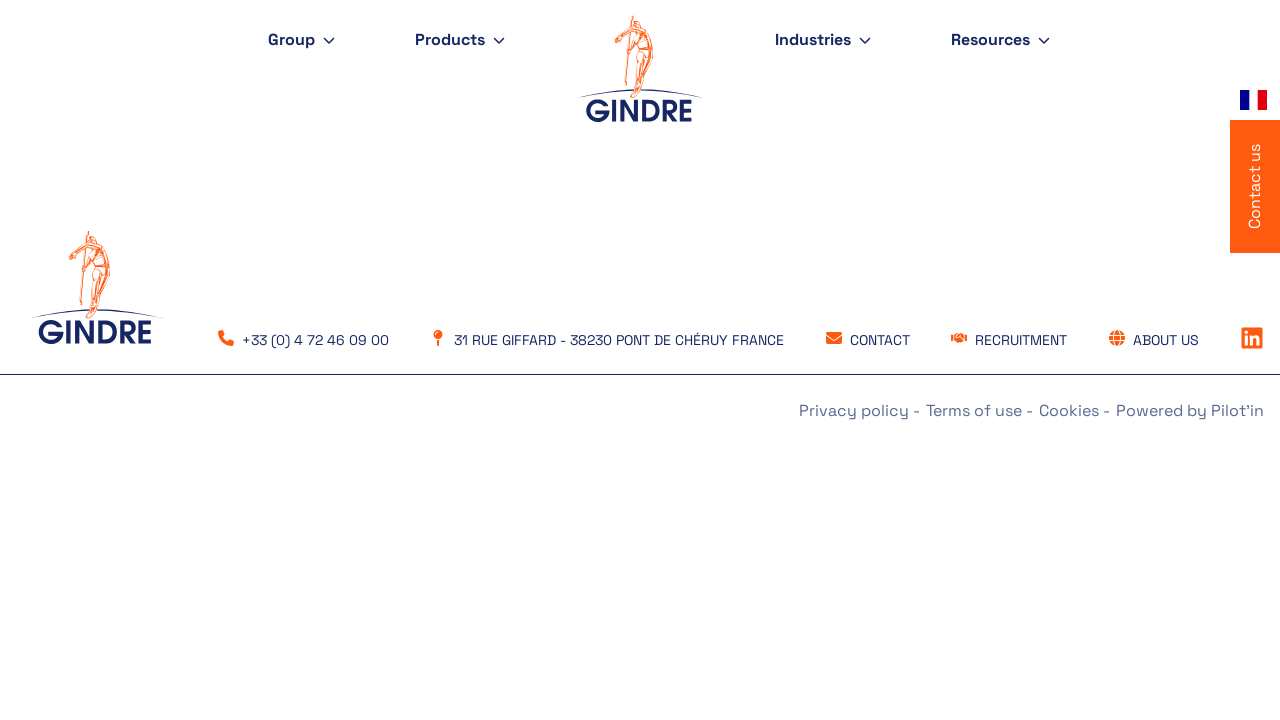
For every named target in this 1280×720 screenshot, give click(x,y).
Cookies (1071, 410)
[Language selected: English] (1255, 100)
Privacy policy (856, 410)
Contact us (1254, 186)
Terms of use (976, 410)
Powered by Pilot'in (1190, 410)
